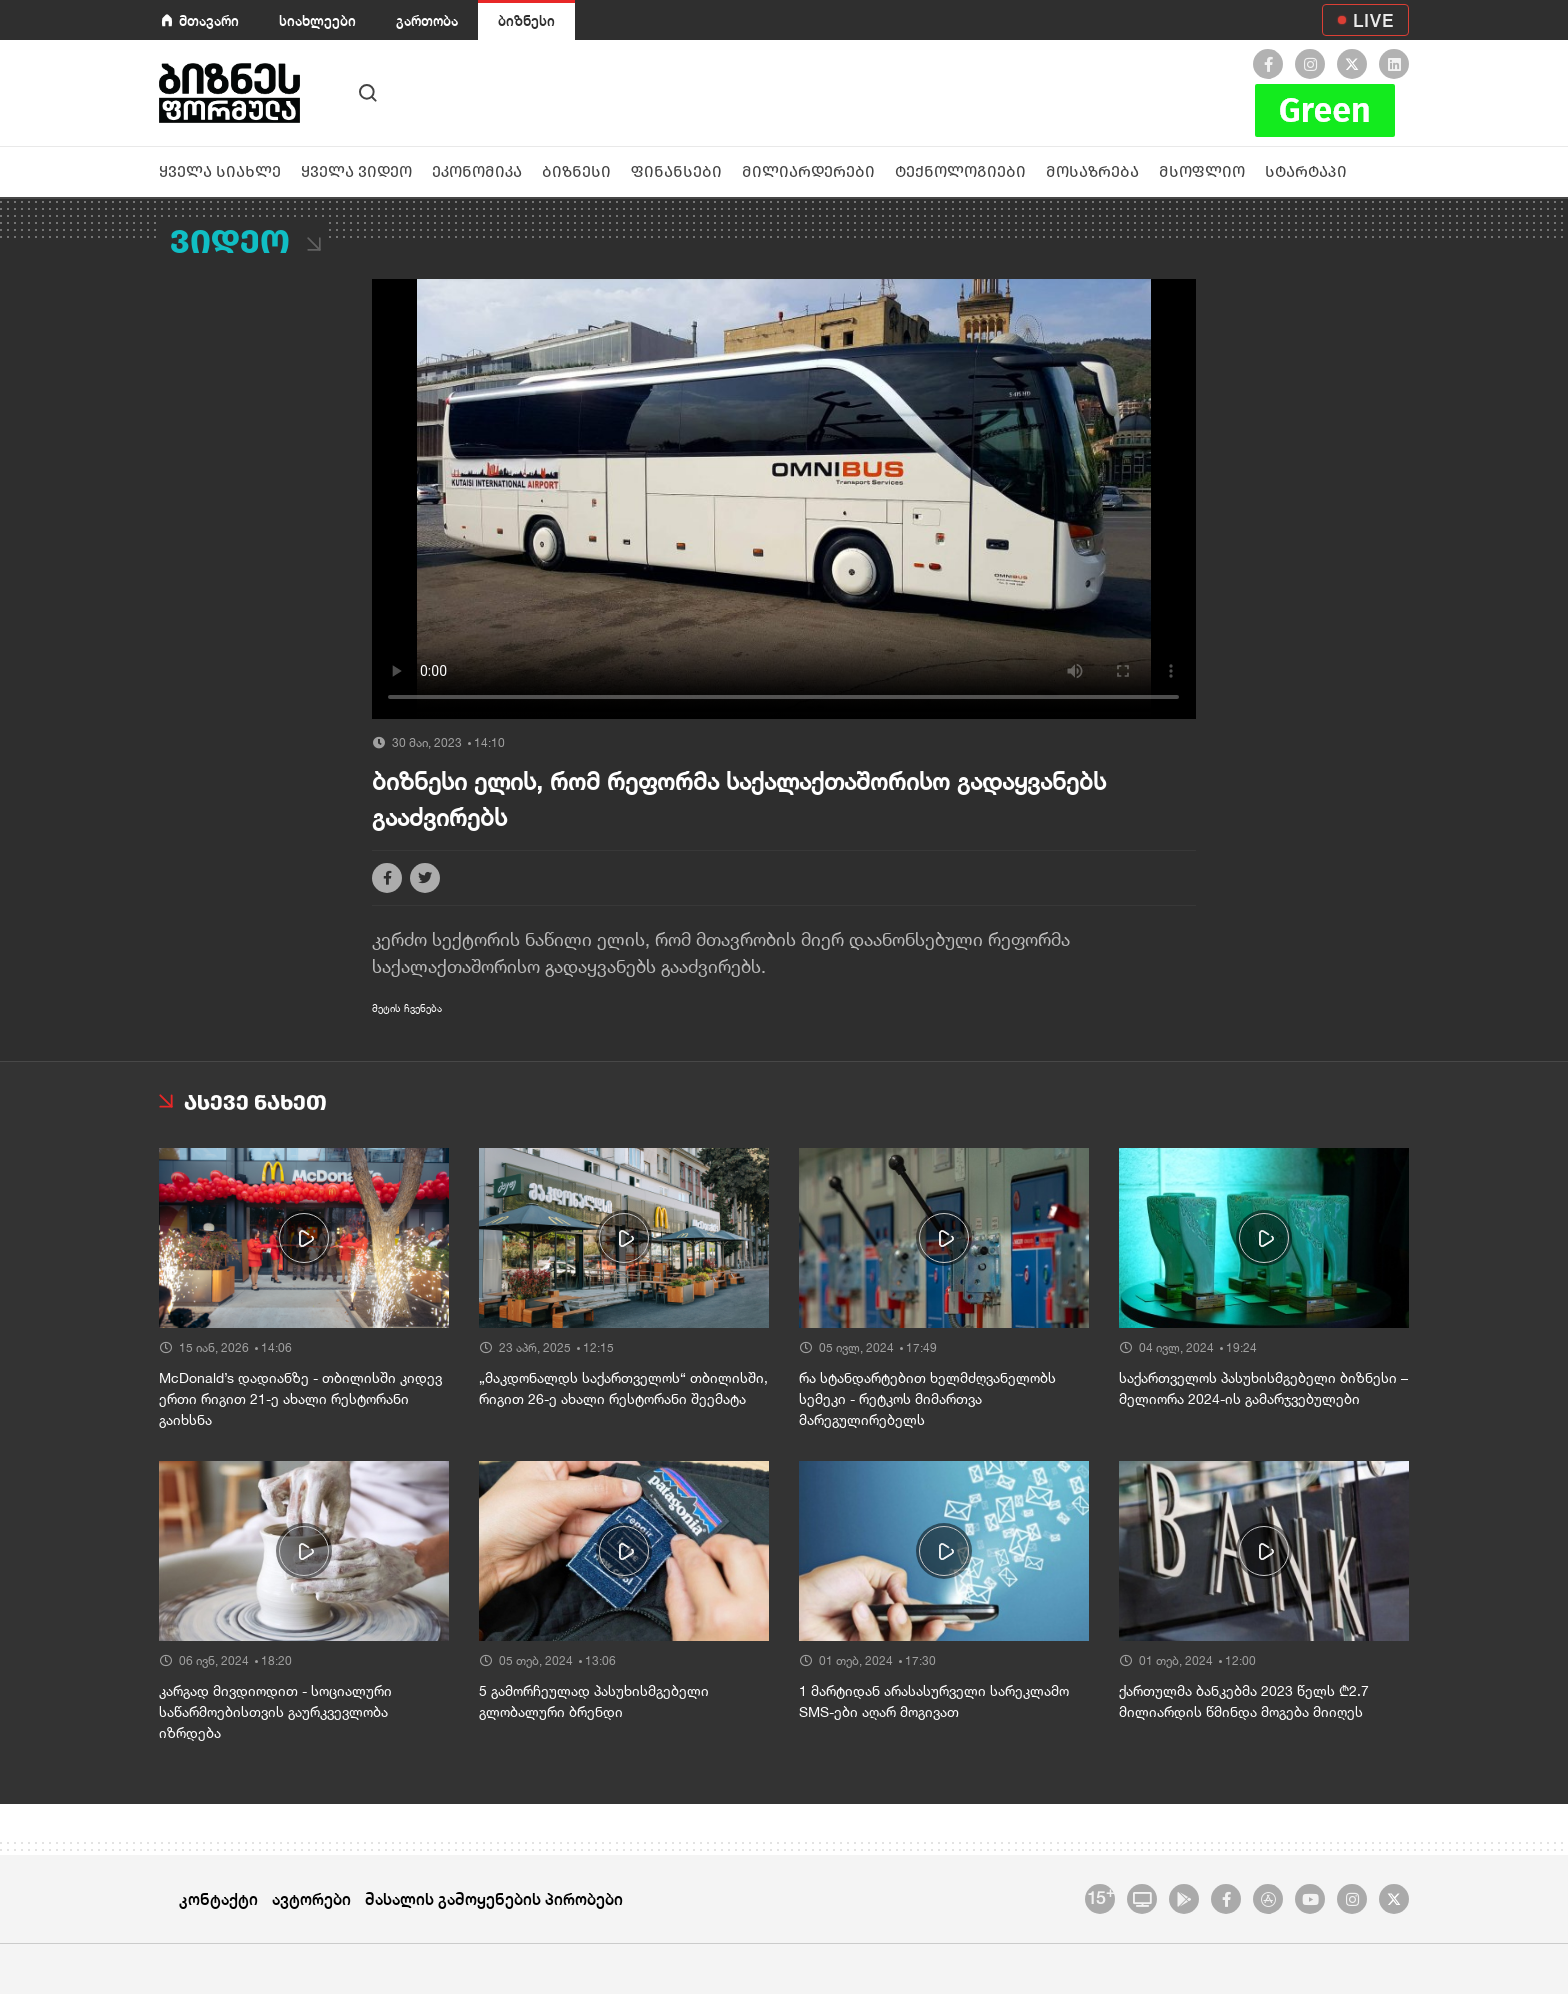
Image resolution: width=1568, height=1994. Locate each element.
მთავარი (209, 20)
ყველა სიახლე (220, 171)
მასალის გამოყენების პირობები (494, 1898)
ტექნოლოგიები (960, 171)
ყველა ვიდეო (356, 171)
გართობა (427, 20)
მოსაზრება (1092, 171)
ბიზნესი (526, 20)
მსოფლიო (1202, 171)
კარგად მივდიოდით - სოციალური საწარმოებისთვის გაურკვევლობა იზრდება (275, 1712)
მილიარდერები (808, 171)
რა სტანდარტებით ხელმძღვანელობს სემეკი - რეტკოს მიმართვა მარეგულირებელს (927, 1399)
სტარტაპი (1306, 171)
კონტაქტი (218, 1898)
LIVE (1373, 20)
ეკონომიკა (477, 171)
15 (1100, 1896)
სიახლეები (317, 20)
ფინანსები (676, 171)
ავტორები (311, 1898)
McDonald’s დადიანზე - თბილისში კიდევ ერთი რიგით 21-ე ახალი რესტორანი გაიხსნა (300, 1399)
